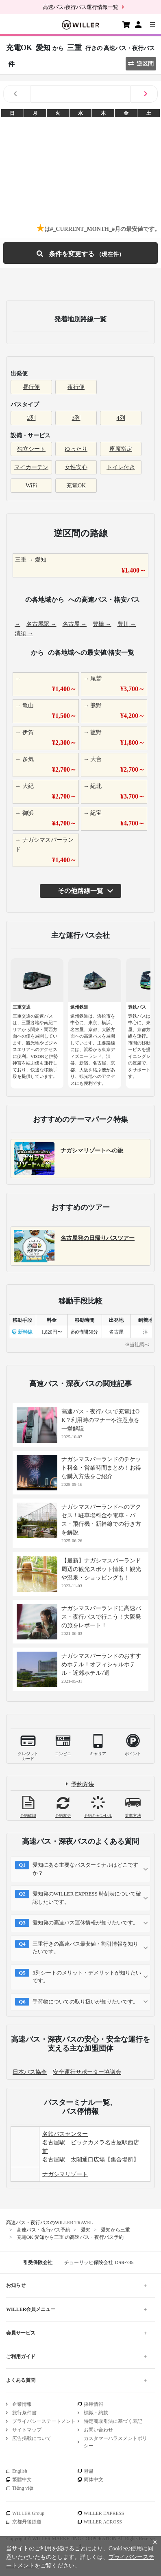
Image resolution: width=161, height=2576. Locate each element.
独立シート (31, 449)
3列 (76, 418)
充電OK (76, 486)
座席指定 (120, 449)
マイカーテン (31, 467)
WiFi (31, 486)
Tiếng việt (22, 2488)
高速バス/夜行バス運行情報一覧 (80, 7)
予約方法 (82, 1784)
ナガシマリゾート (65, 2174)
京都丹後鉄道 (26, 2522)
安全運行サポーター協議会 (87, 2072)
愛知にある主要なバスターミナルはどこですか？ (85, 1869)
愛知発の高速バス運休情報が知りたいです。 (85, 1923)
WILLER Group (28, 2513)
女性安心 (76, 467)
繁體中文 (22, 2479)
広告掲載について (31, 2438)
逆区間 (141, 64)
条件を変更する (80, 253)
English (19, 2471)
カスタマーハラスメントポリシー (115, 2442)
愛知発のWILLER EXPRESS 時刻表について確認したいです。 (87, 1898)
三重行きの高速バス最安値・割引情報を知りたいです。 (85, 1948)
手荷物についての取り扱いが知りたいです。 (85, 2002)
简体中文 (93, 2479)
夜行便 (76, 387)
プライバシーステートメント (44, 2421)
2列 (31, 418)
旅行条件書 (24, 2413)
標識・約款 (96, 2413)
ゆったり (76, 449)
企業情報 (22, 2404)
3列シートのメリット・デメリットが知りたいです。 (87, 1977)
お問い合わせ (98, 2430)
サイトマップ (26, 2430)
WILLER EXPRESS (104, 2513)
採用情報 (93, 2404)
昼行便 (31, 387)
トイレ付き (121, 467)
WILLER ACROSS (103, 2522)
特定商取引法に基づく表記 (113, 2421)
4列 (121, 418)
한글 (89, 2471)
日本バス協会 (30, 2072)
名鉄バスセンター (65, 2134)
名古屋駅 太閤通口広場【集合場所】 (90, 2160)
